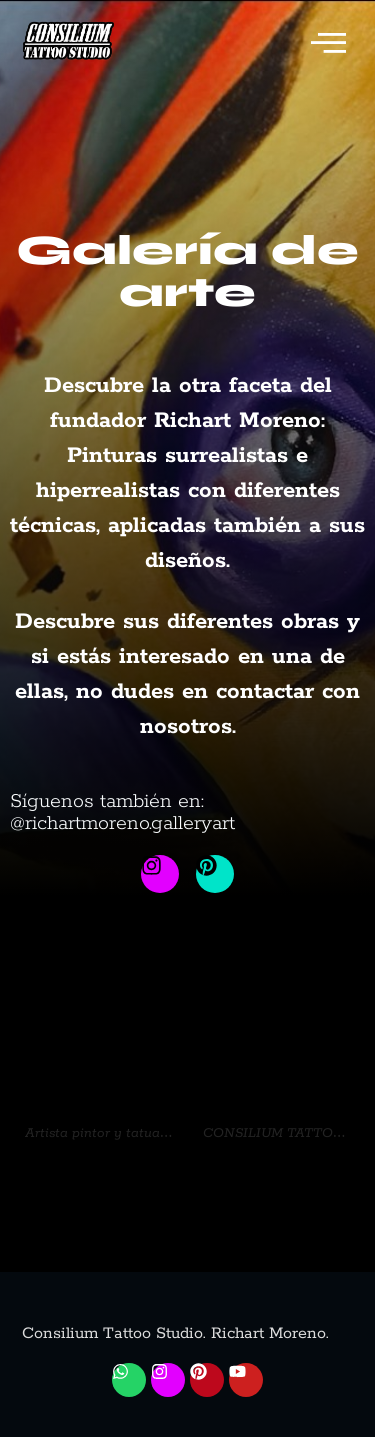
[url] (99, 1028)
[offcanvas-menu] (328, 45)
